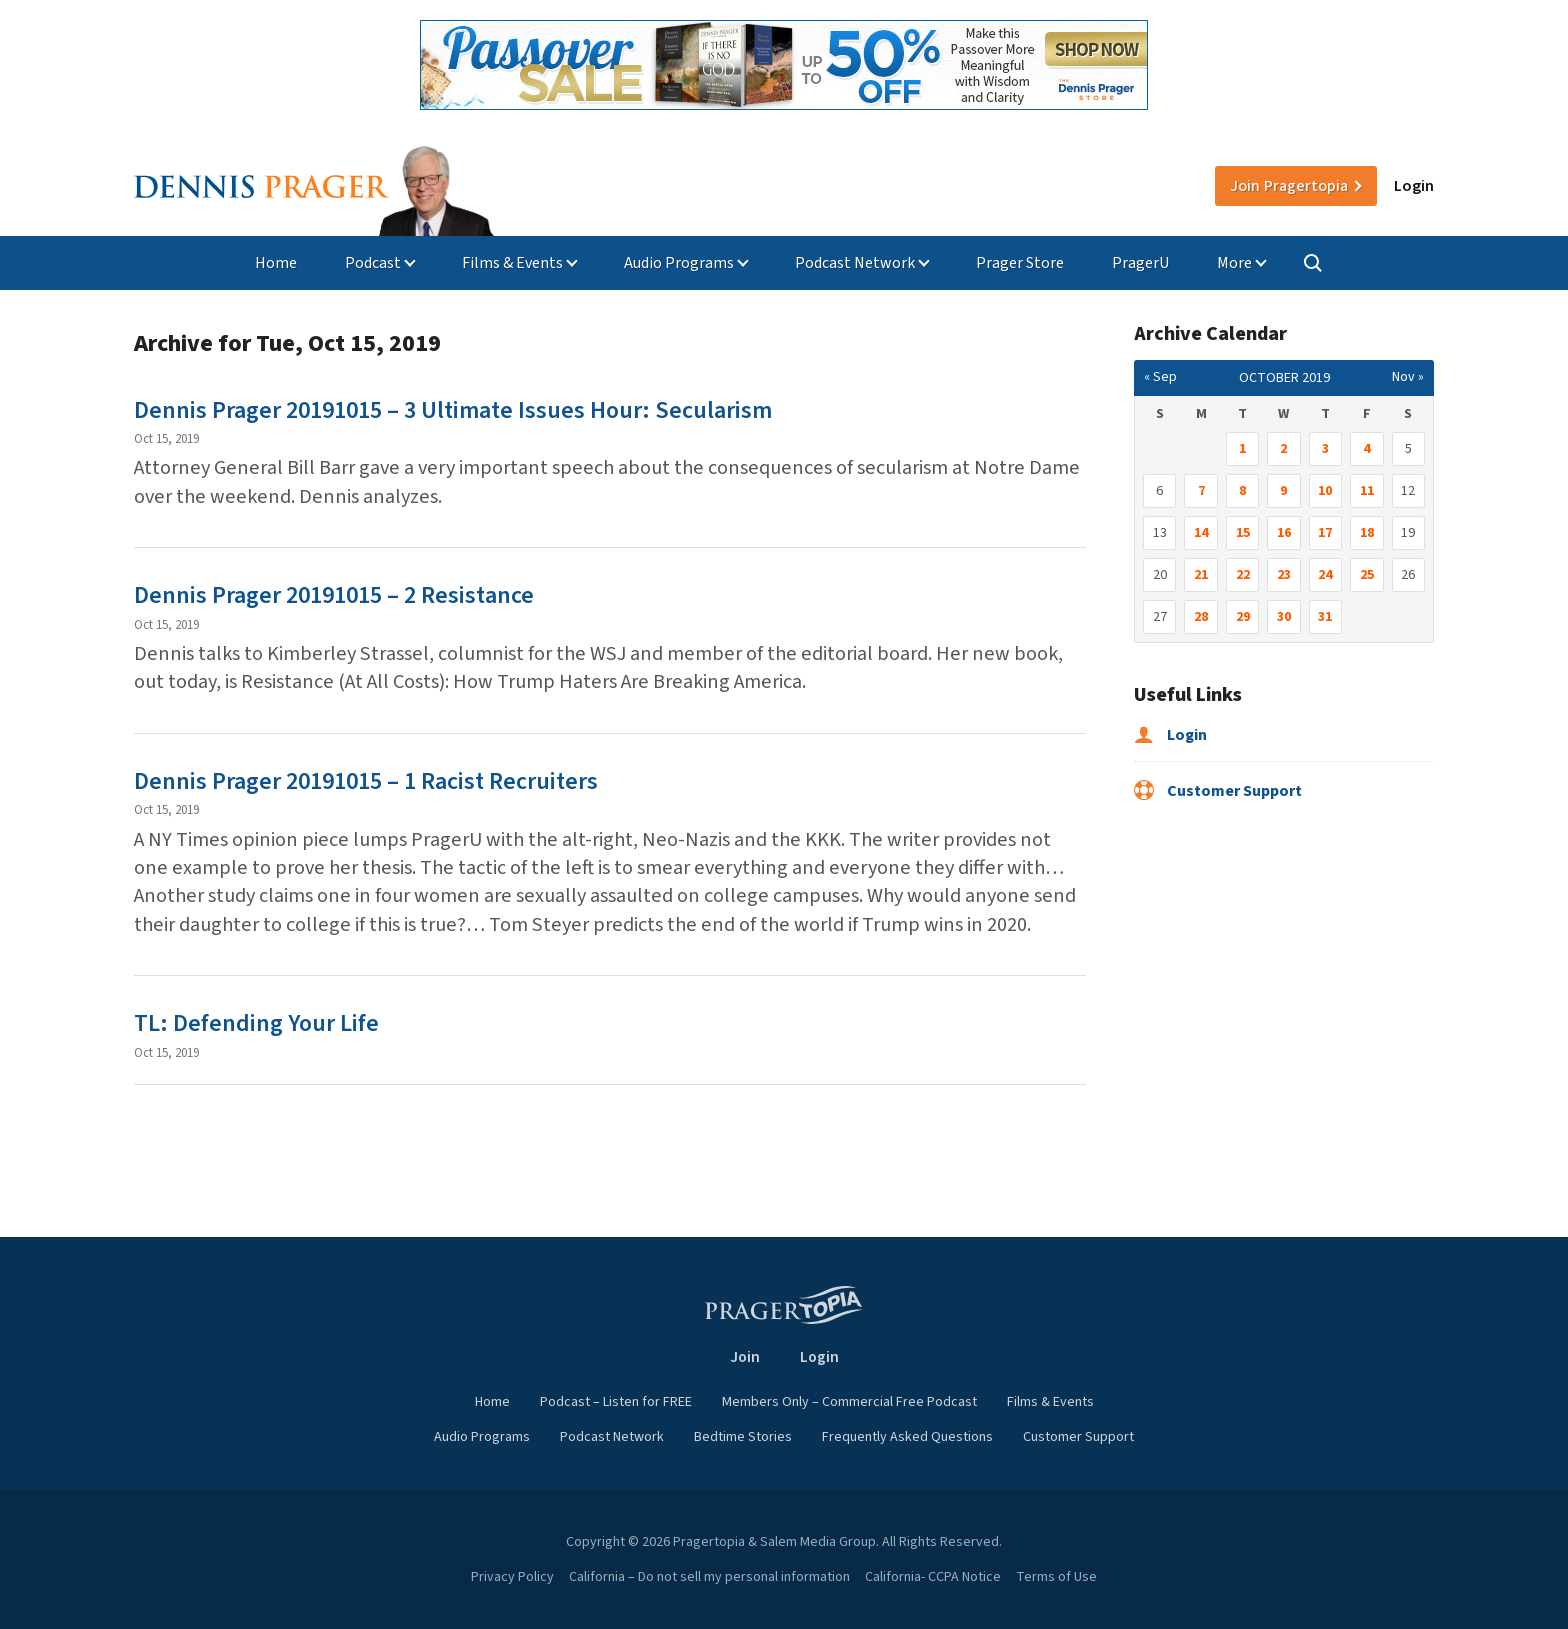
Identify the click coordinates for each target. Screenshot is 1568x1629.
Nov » (1408, 377)
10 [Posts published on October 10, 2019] (1325, 491)
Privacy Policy (512, 1577)
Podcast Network (855, 263)
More (1234, 263)
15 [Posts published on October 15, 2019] (1243, 533)
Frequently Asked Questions (907, 1437)
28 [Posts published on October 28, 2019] (1201, 617)
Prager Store (1020, 263)
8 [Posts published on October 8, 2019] (1242, 491)
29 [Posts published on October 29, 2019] (1243, 617)
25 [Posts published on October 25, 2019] (1367, 575)
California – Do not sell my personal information (709, 1577)
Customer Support (1218, 791)
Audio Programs (679, 263)
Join (1289, 186)
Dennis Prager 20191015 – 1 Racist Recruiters (366, 781)
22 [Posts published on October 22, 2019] (1243, 575)
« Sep (1160, 377)
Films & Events (512, 263)
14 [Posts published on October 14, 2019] (1201, 533)
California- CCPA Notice (933, 1577)
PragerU (1140, 263)
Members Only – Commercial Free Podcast (849, 1402)
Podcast (373, 263)
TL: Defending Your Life (256, 1023)
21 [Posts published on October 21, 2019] (1201, 575)
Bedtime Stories (743, 1437)
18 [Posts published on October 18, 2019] (1367, 533)
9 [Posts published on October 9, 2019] (1283, 491)
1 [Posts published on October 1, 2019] (1242, 449)
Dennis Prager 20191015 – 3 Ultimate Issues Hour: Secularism (453, 410)
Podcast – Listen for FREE (616, 1402)
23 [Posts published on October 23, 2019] (1284, 575)
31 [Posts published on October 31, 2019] (1325, 617)
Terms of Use (1056, 1577)
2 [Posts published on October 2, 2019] (1283, 449)
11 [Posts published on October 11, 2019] (1367, 491)
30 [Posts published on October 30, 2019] (1284, 617)
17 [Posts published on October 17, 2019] (1325, 533)
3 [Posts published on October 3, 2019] (1325, 449)
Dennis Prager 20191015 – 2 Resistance (334, 595)
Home (276, 263)
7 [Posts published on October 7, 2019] (1201, 491)
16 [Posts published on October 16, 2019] (1284, 533)
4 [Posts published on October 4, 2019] (1366, 449)
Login (1414, 186)
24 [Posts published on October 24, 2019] (1325, 575)
